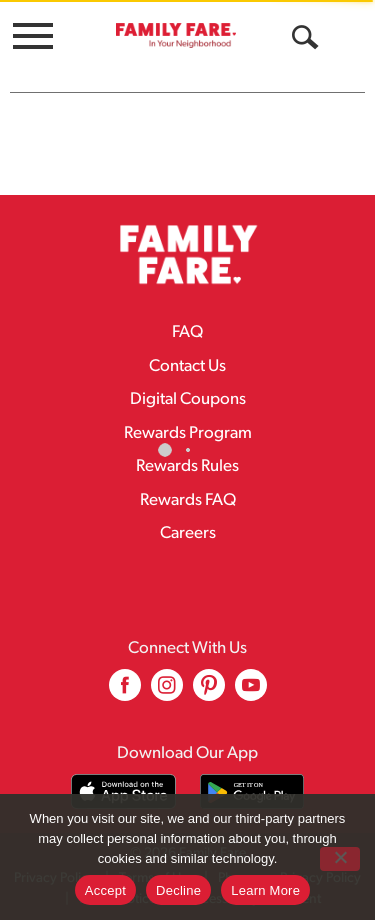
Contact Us (187, 366)
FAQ (187, 332)
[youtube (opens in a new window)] (251, 692)
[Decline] (340, 859)
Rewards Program (188, 433)
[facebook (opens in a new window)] (125, 692)
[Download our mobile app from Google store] (252, 791)
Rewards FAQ (188, 500)
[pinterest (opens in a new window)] (209, 692)
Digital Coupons (188, 399)
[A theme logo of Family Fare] (176, 35)
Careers (188, 533)
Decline (178, 890)
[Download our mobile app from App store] (123, 791)
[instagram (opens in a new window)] (167, 692)
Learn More (265, 890)
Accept (105, 890)
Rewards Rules (187, 466)
